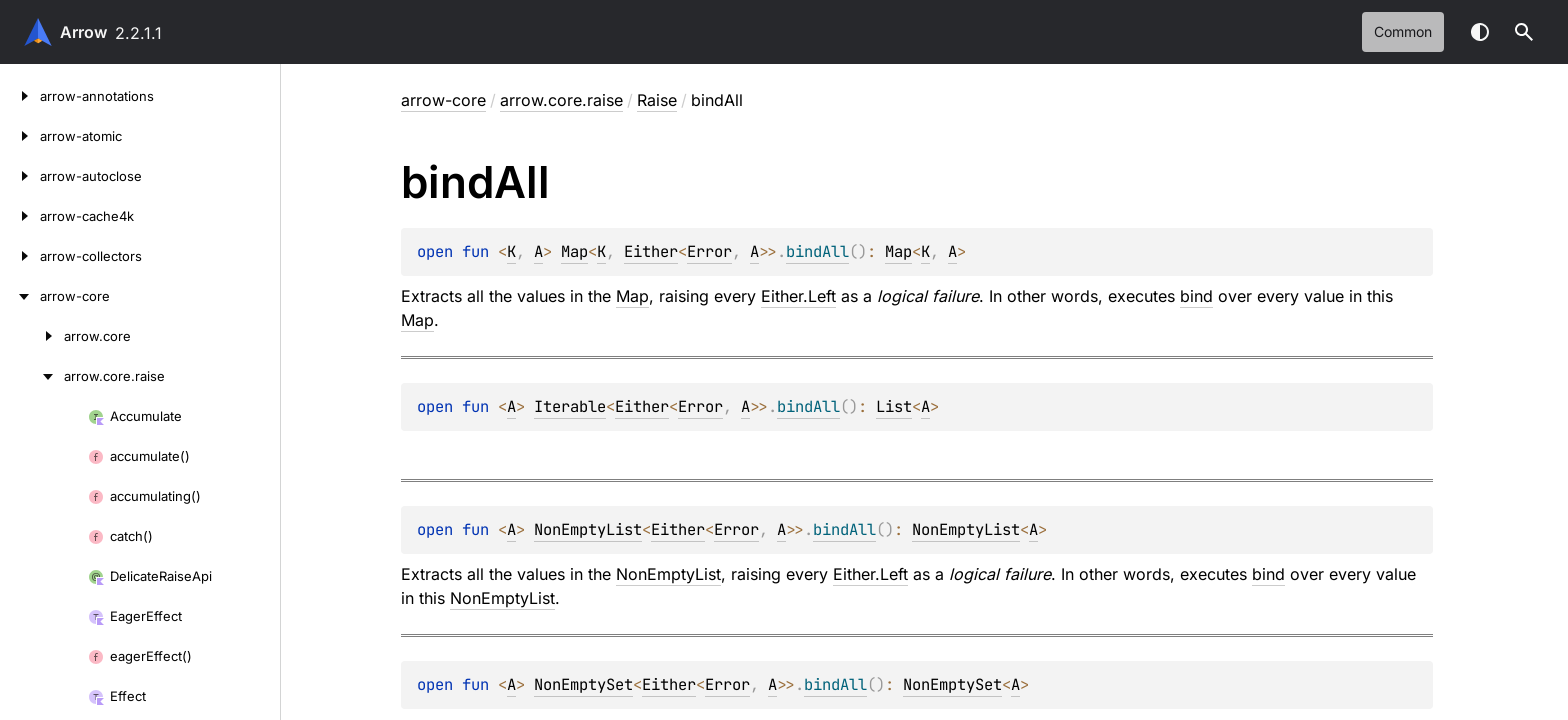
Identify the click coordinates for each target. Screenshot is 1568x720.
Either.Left (798, 296)
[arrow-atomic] (20, 136)
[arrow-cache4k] (20, 216)
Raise (657, 100)
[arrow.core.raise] (32, 376)
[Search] (1524, 32)
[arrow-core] (20, 296)
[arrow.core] (32, 336)
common (1403, 31)
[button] (1524, 32)
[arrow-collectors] (20, 256)
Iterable (570, 406)
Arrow (83, 32)
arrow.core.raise (561, 100)
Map (574, 251)
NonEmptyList (588, 529)
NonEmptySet (583, 684)
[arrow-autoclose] (20, 176)
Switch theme (1480, 32)
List (894, 406)
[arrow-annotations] (20, 96)
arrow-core (443, 100)
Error (709, 251)
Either (651, 251)
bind (1196, 296)
